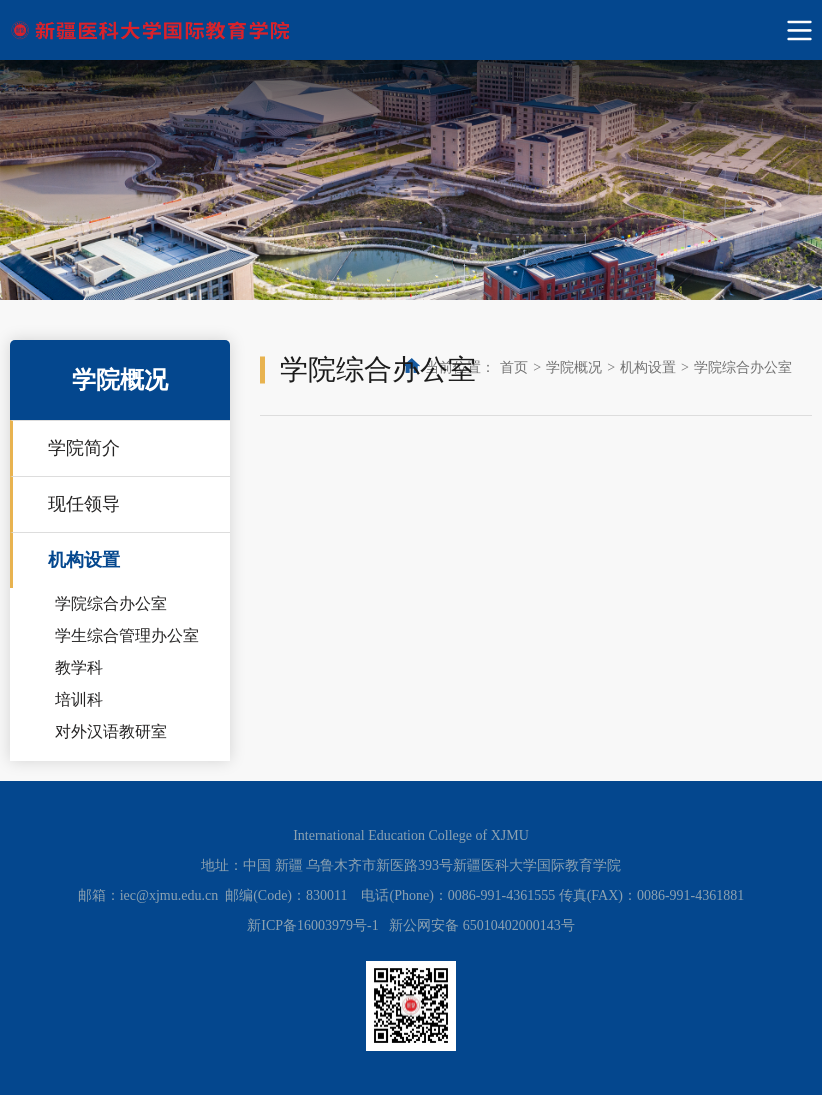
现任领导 (84, 504)
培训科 (79, 699)
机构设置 (84, 560)
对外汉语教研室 (111, 731)
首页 (514, 367)
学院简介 (84, 448)
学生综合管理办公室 (127, 635)
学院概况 (574, 367)
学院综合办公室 (111, 603)
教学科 (79, 667)
